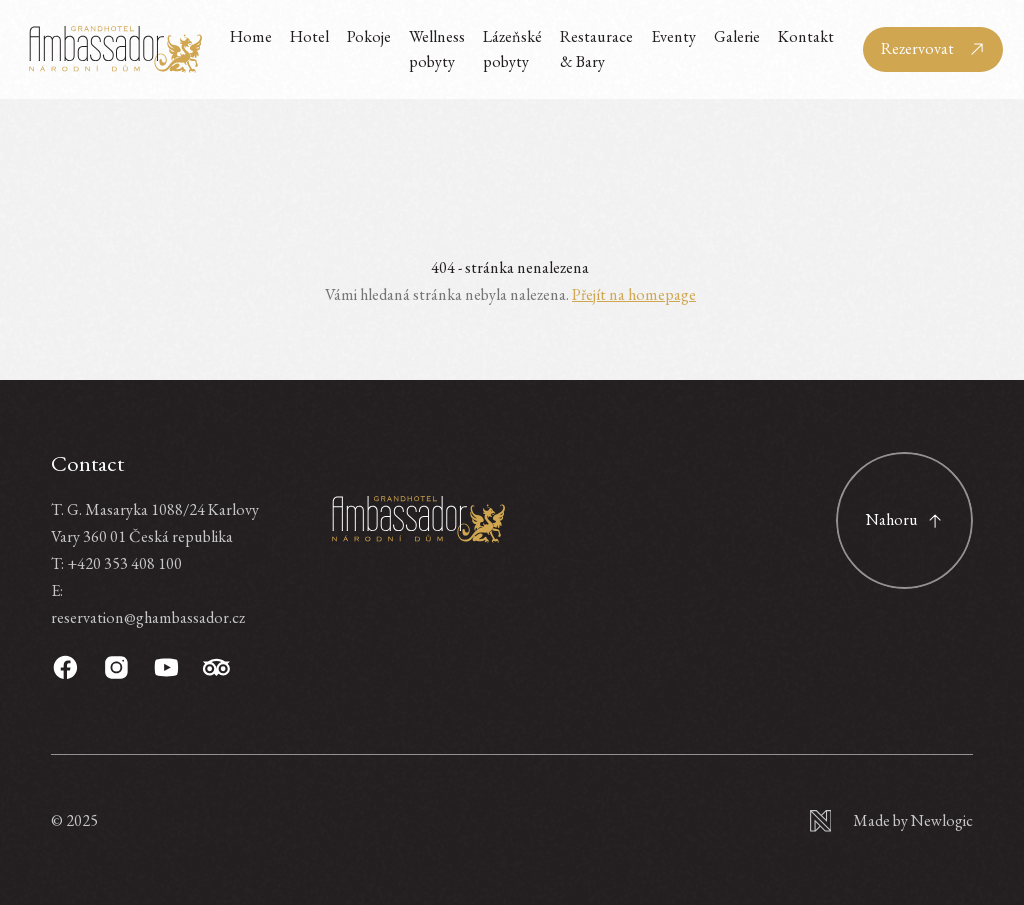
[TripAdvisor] (216, 667)
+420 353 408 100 (124, 563)
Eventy (673, 36)
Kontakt (806, 36)
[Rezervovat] (933, 49)
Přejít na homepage (634, 294)
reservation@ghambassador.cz (148, 617)
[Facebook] (65, 667)
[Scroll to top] (904, 520)
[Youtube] (166, 667)
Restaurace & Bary (596, 48)
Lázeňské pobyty (512, 48)
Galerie (737, 36)
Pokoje (369, 36)
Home (251, 36)
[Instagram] (116, 667)
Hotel (309, 36)
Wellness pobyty (437, 48)
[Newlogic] (891, 821)
